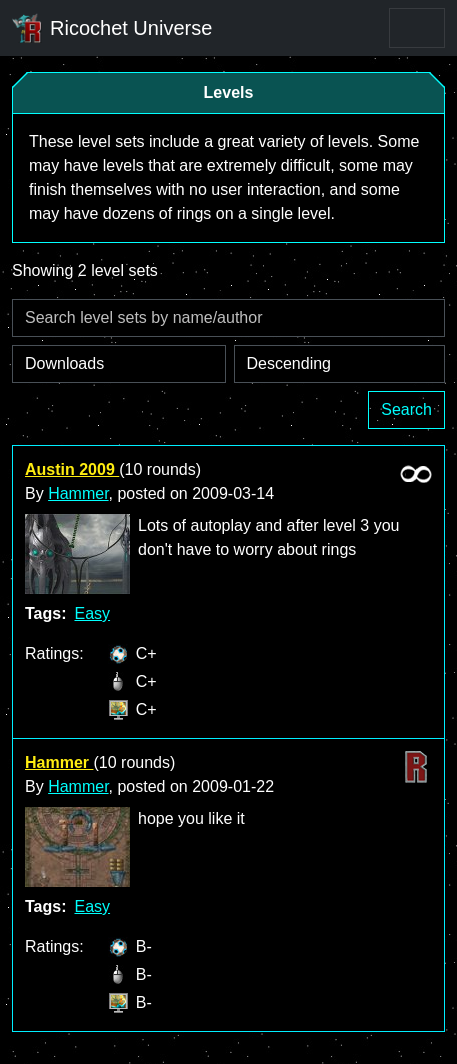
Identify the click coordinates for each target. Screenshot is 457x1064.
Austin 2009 (72, 469)
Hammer (78, 493)
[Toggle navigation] (417, 28)
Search (406, 409)
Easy (92, 613)
